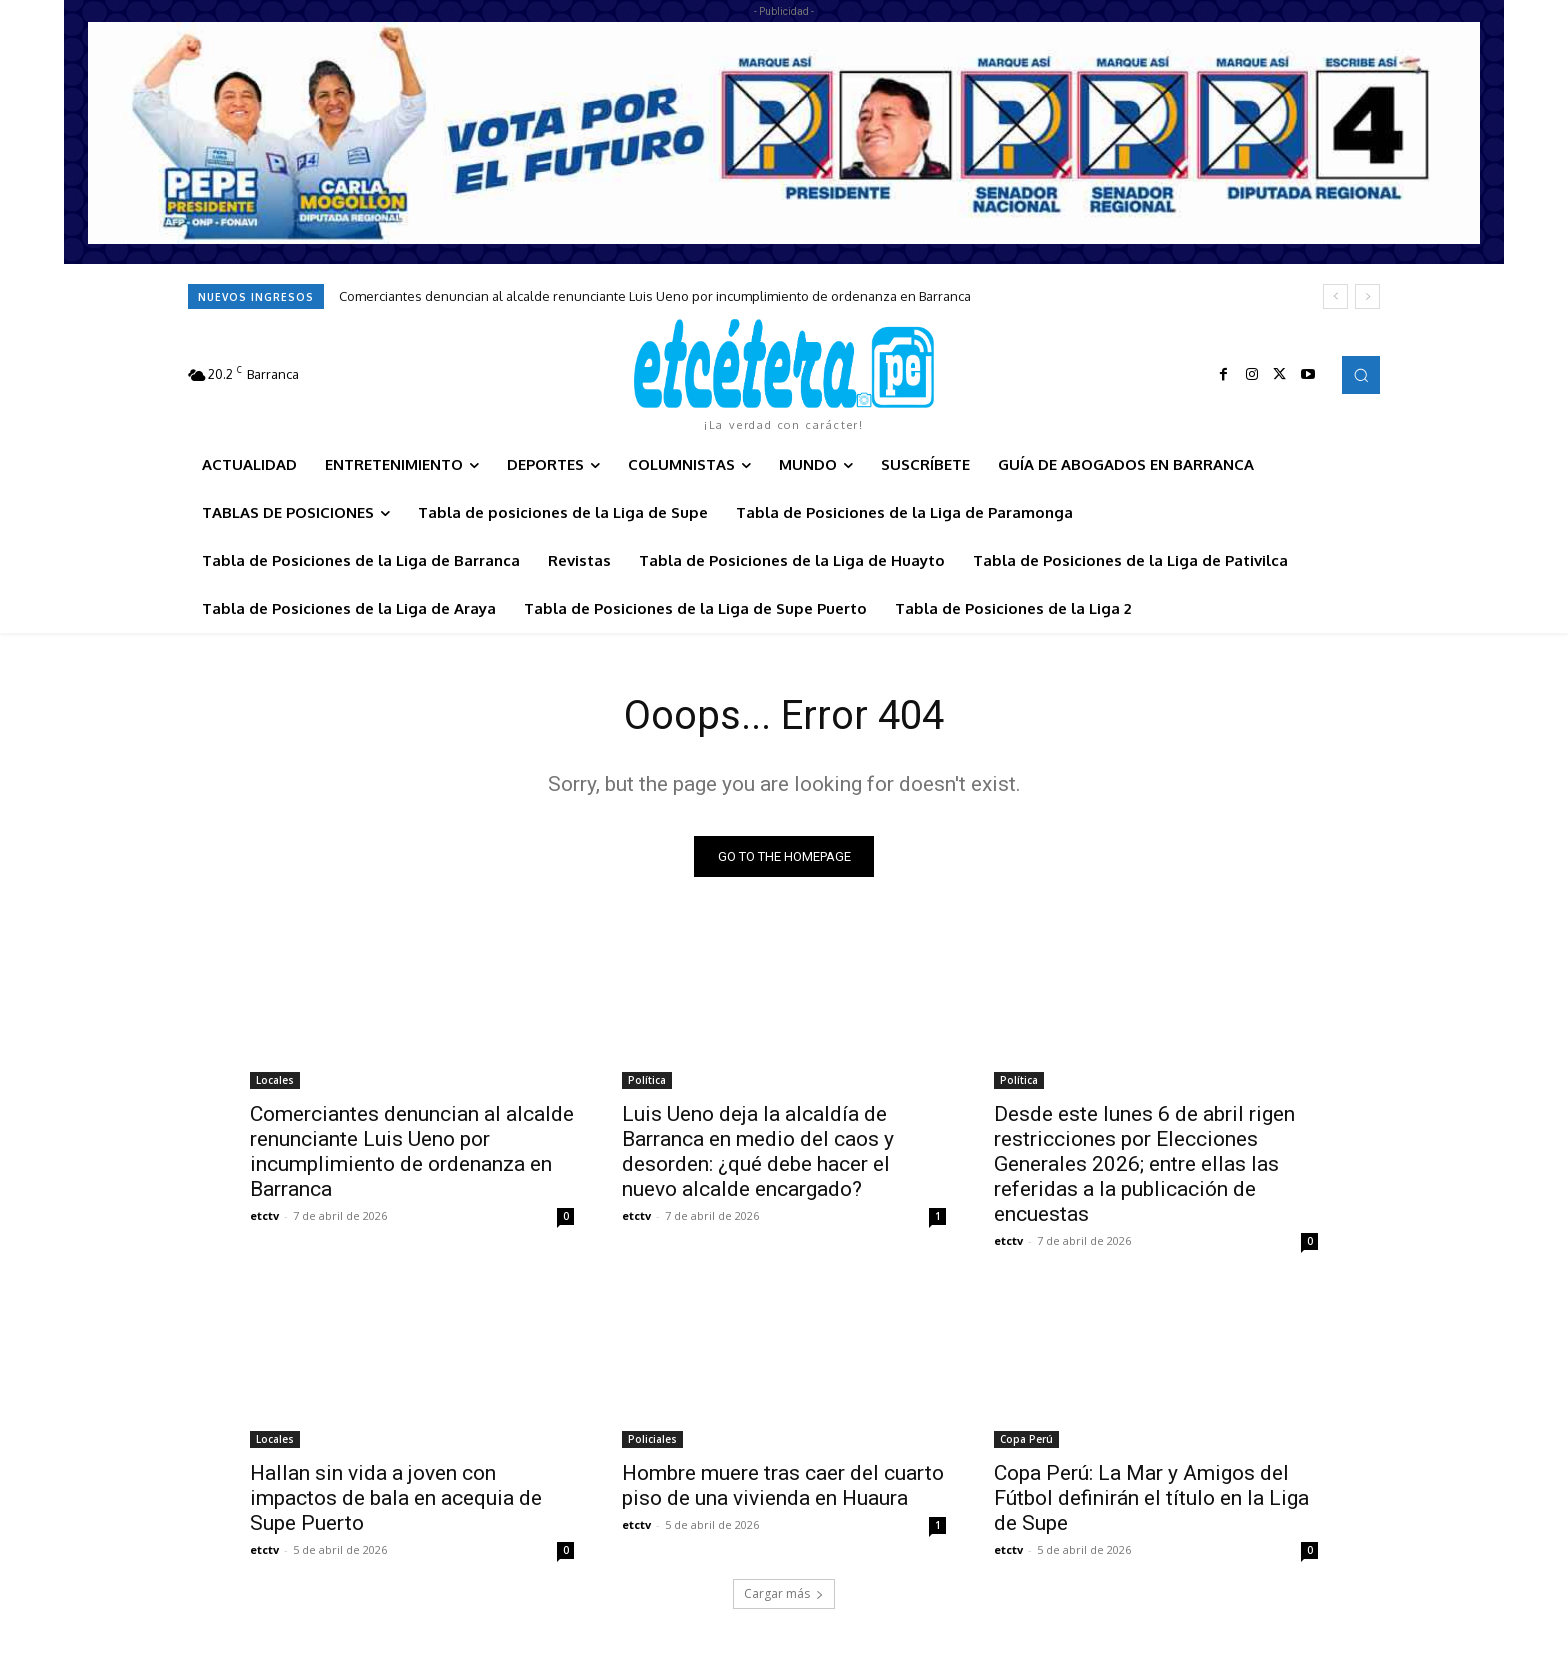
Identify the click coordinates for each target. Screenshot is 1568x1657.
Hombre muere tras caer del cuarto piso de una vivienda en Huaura (783, 1485)
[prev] (1335, 296)
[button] (1361, 375)
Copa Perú (1026, 1439)
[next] (1367, 296)
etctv (264, 1215)
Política (647, 1080)
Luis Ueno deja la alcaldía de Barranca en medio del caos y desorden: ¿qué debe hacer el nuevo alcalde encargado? (758, 1151)
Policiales (652, 1439)
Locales (275, 1080)
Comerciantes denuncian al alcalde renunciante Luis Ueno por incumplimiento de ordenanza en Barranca (655, 296)
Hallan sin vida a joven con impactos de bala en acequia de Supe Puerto (396, 1498)
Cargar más (784, 1593)
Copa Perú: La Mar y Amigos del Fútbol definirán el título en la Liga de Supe (1151, 1498)
